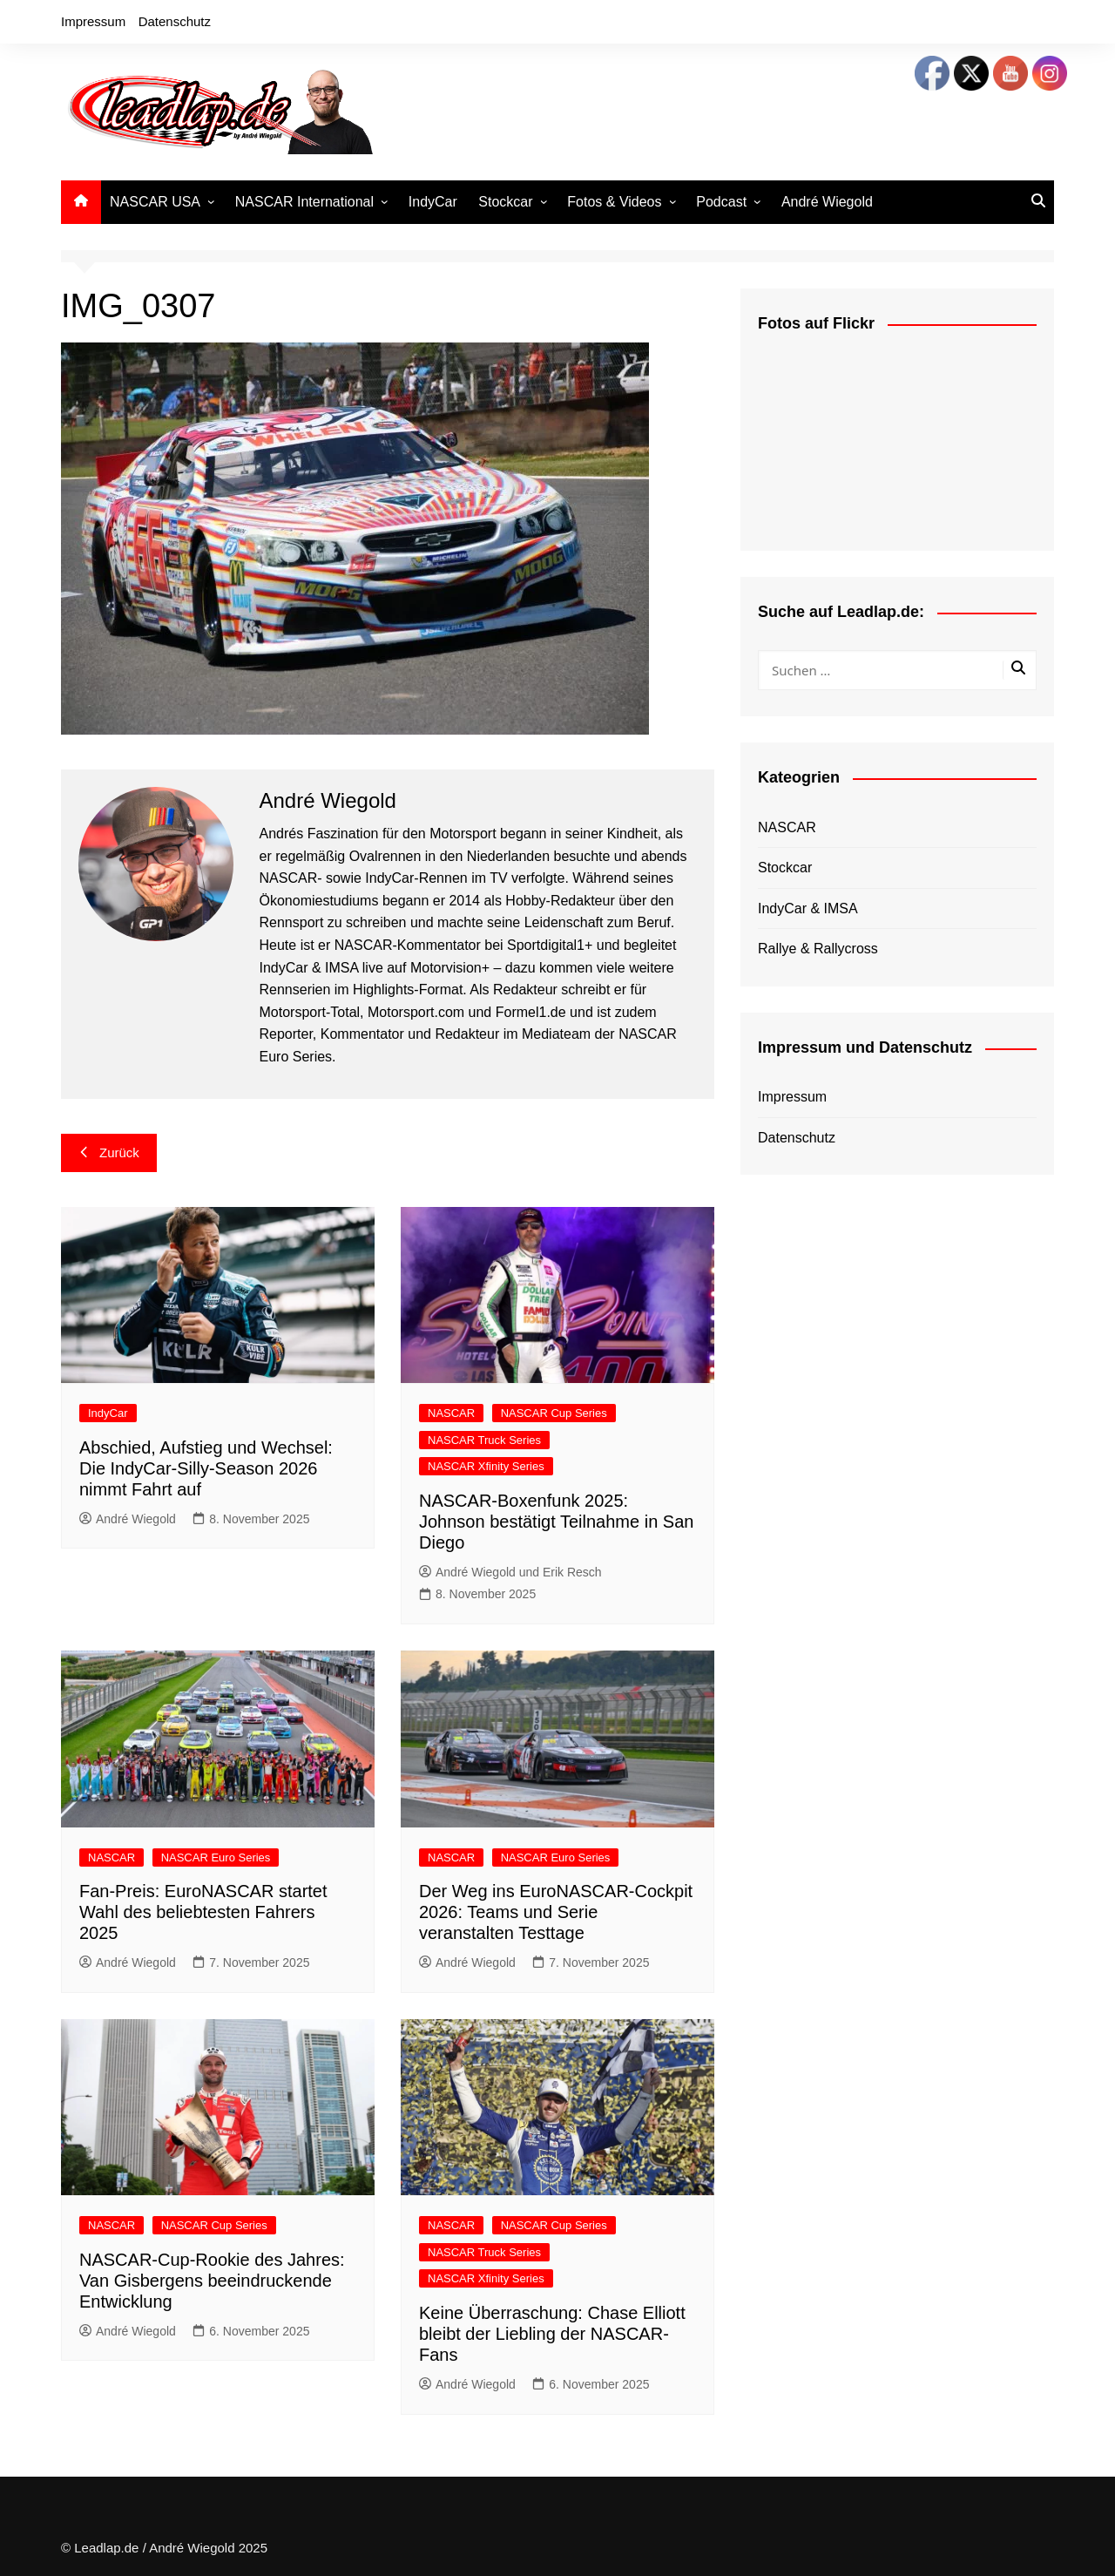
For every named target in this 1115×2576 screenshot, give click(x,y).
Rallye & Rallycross (818, 948)
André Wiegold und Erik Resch (510, 1572)
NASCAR (451, 1413)
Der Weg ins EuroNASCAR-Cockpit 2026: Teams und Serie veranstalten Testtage (556, 1911)
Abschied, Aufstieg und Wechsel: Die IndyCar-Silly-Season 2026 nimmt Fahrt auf (206, 1468)
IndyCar (433, 201)
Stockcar (505, 201)
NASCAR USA (155, 201)
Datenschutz (175, 21)
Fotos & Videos (614, 201)
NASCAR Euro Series (216, 1857)
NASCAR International (304, 201)
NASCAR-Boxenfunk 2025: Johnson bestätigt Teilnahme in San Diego (556, 1521)
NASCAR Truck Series (484, 1440)
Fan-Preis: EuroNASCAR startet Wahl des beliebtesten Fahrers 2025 (203, 1911)
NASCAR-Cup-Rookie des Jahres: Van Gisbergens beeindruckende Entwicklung (212, 2280)
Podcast (721, 201)
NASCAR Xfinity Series (486, 1466)
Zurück (108, 1152)
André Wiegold (827, 201)
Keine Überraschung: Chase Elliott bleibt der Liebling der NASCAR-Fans (552, 2333)
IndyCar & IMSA (808, 908)
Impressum (93, 21)
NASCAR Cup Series (554, 1413)
